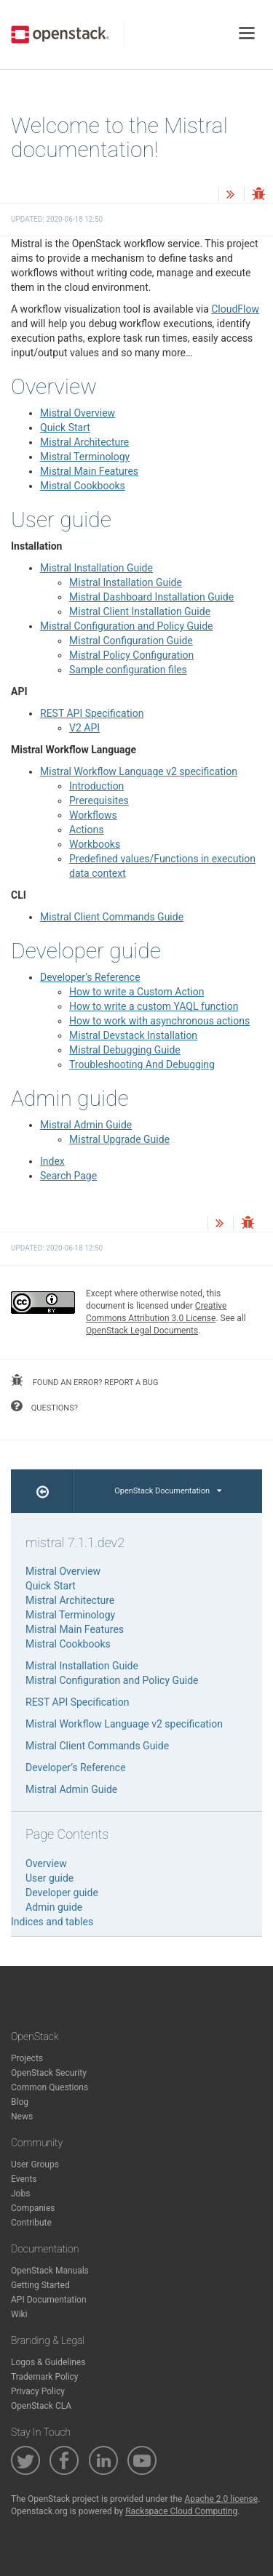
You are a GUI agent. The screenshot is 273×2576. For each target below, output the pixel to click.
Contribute (31, 2223)
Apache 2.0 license (221, 2499)
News (22, 2116)
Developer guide (61, 1892)
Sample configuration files (128, 669)
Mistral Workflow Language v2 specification (138, 771)
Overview (46, 1863)
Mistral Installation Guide (96, 568)
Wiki (19, 2314)
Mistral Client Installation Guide (139, 611)
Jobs (20, 2193)
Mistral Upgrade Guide (119, 1139)
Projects (27, 2058)
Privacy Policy (38, 2391)
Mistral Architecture (84, 442)
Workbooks (94, 844)
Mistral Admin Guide (86, 1125)
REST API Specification (91, 713)
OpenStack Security (49, 2073)
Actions (86, 829)
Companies (33, 2208)
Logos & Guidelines (48, 2362)
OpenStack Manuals (50, 2271)
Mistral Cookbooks (82, 485)
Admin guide (53, 1907)
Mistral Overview (77, 413)
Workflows (93, 815)
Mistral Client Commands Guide (111, 917)
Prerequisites (99, 800)
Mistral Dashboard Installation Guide (151, 597)
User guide (49, 1878)
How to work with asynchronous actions (159, 1021)
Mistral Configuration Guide (131, 640)
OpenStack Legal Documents (142, 1330)
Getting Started (40, 2285)
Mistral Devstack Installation (133, 1035)
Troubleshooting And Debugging (142, 1064)
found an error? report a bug (84, 1380)
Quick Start (65, 427)
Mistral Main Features (89, 471)
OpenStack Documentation (167, 1491)
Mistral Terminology (85, 456)
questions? (44, 1406)
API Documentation (49, 2300)
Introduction (96, 786)
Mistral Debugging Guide (125, 1050)
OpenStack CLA (41, 2406)
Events (24, 2179)
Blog (19, 2102)
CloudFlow (235, 309)
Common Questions (49, 2087)
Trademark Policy (45, 2377)
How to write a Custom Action (137, 992)
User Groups (35, 2164)
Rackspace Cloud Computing (181, 2511)
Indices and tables (52, 1921)
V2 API (84, 728)
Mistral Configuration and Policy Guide (126, 626)
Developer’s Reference (90, 977)
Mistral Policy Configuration (131, 655)
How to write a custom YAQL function (153, 1006)
